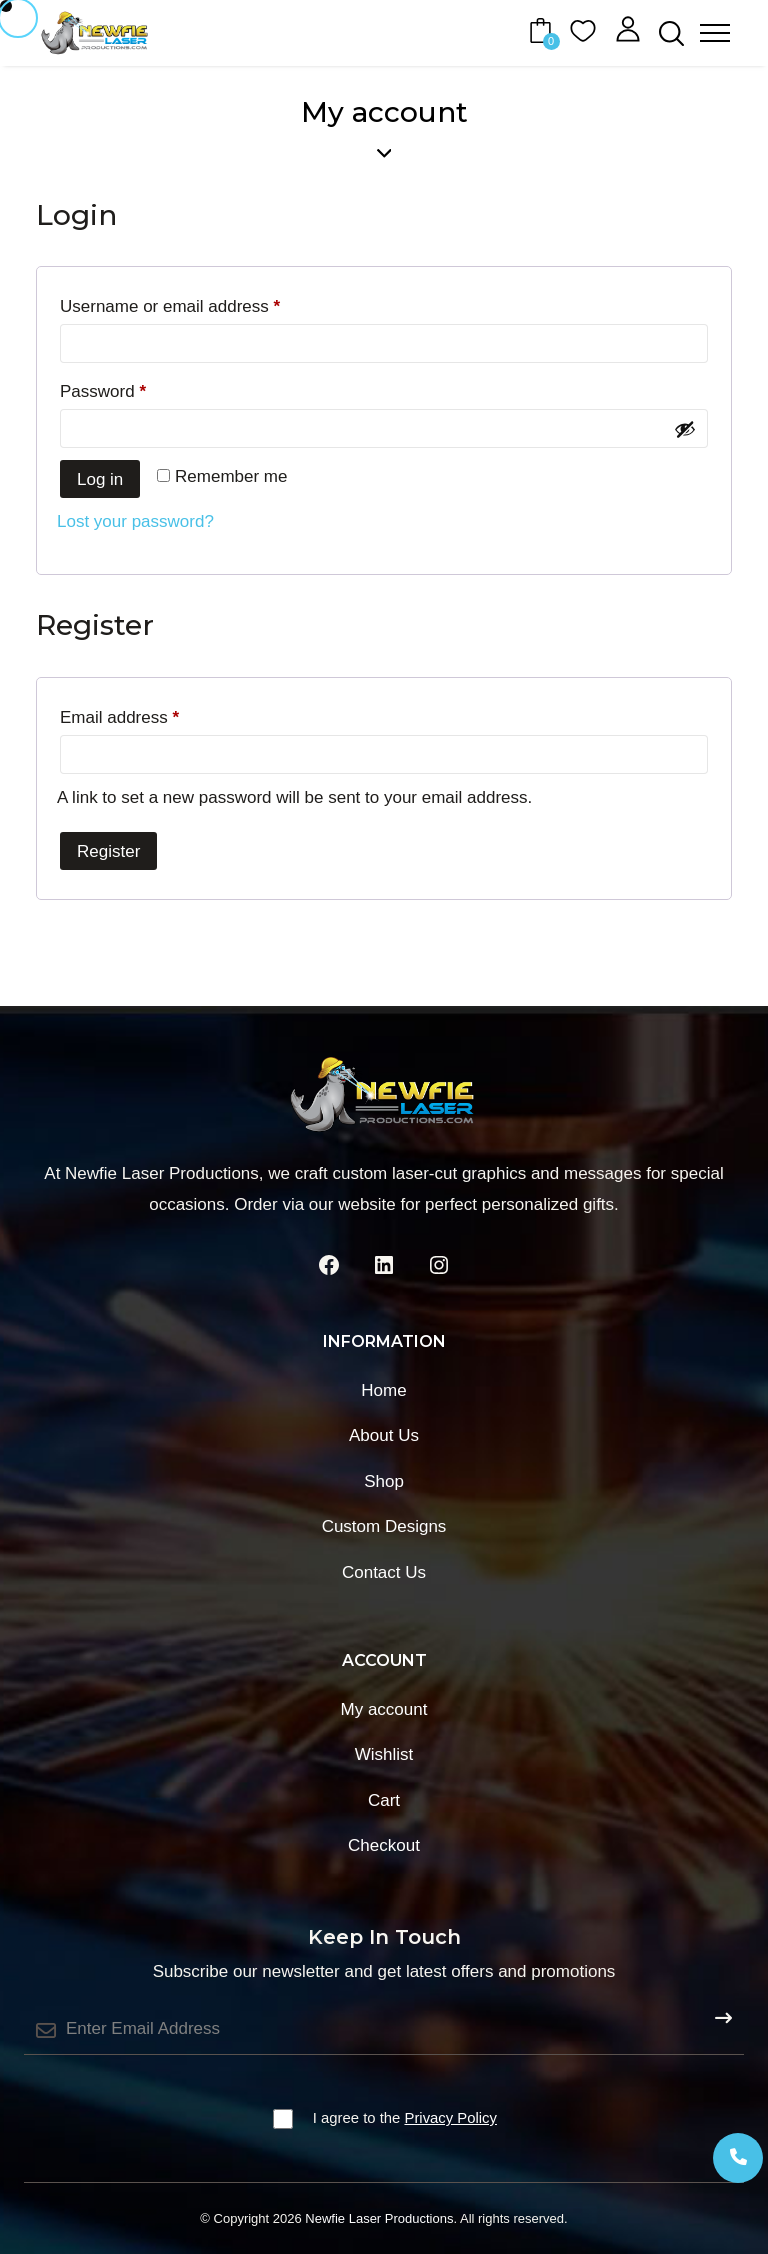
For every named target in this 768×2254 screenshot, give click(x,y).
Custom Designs (384, 1526)
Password (137, 388)
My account (384, 1709)
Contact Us (384, 1572)
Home (383, 1390)
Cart (384, 1800)
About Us (384, 1435)
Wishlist (384, 1754)
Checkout (384, 1845)
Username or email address (204, 303)
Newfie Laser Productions (379, 2218)
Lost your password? (135, 521)
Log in (100, 479)
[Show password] (685, 429)
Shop (384, 1481)
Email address (153, 714)
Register (108, 851)
